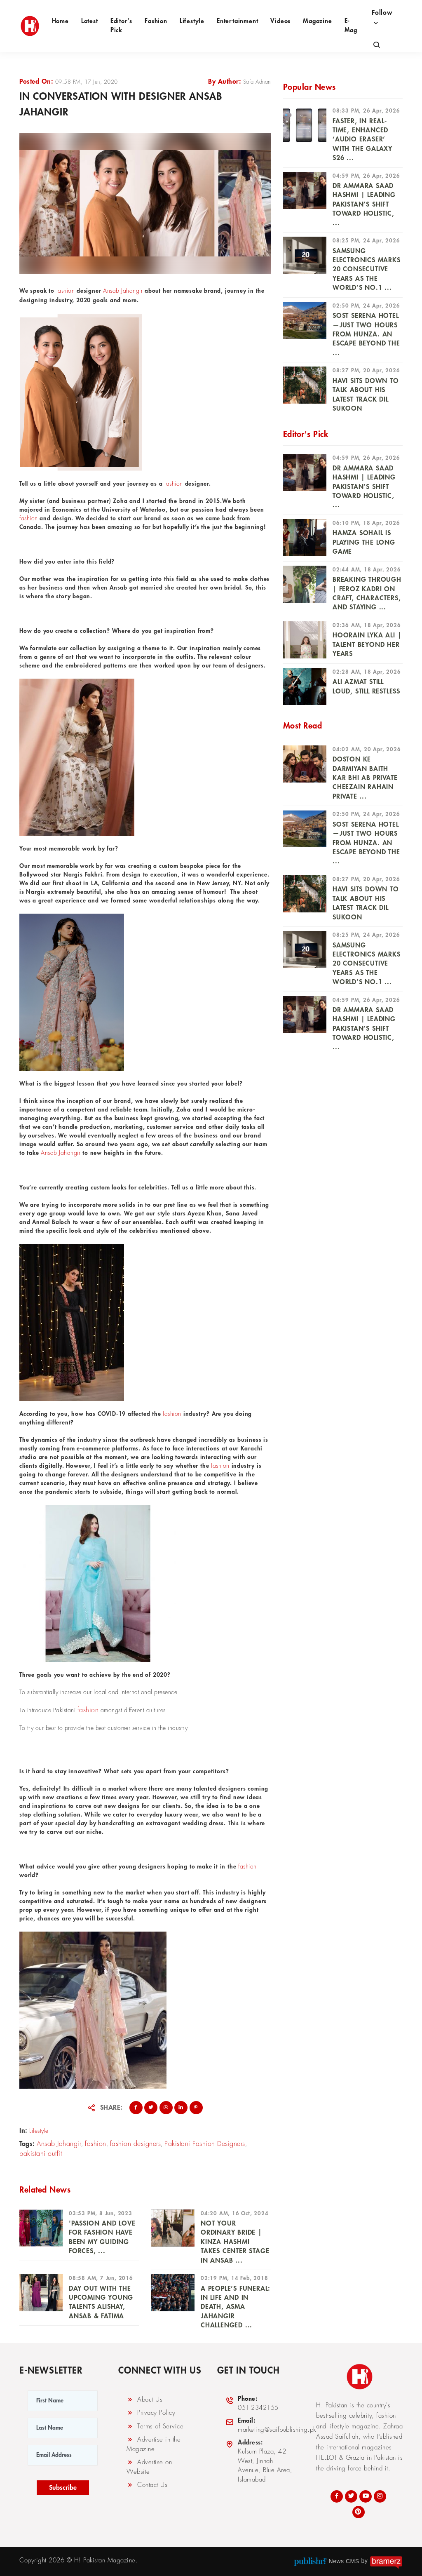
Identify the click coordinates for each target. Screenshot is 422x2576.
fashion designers (135, 2144)
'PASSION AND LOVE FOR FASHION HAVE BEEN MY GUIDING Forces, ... (102, 2237)
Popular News (309, 87)
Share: (111, 2107)
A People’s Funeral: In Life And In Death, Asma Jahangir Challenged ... (235, 2307)
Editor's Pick (121, 26)
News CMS (344, 2561)
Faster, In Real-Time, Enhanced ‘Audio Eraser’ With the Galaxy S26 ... (362, 140)
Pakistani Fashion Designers (204, 2144)
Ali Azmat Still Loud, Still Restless (366, 686)
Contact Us (147, 2485)
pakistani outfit (40, 2154)
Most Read (302, 726)
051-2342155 (252, 2403)
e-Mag (351, 26)
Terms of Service (155, 2426)
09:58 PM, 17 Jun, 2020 (86, 82)
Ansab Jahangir (123, 291)
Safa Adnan (257, 82)
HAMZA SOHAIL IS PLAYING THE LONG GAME (364, 542)
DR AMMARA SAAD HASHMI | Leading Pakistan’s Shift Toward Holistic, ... (364, 204)
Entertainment (237, 21)
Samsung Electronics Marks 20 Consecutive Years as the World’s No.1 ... (367, 269)
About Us (144, 2399)
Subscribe (63, 2487)
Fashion (156, 21)
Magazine (317, 21)
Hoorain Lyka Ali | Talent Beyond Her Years (367, 644)
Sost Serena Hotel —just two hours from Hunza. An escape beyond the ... (366, 334)
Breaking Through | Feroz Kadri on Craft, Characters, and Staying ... (367, 593)
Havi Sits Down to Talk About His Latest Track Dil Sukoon (366, 395)
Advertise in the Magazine (154, 2444)
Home (60, 21)
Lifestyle (192, 21)
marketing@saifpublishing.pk (270, 2424)
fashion (65, 291)
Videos (280, 21)
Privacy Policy (151, 2412)
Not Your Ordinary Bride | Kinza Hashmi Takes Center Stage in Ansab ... (235, 2242)
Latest (89, 21)
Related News (44, 2190)
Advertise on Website (149, 2466)
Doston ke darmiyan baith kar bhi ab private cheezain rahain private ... (365, 778)
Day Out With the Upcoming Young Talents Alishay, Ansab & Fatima (101, 2302)
